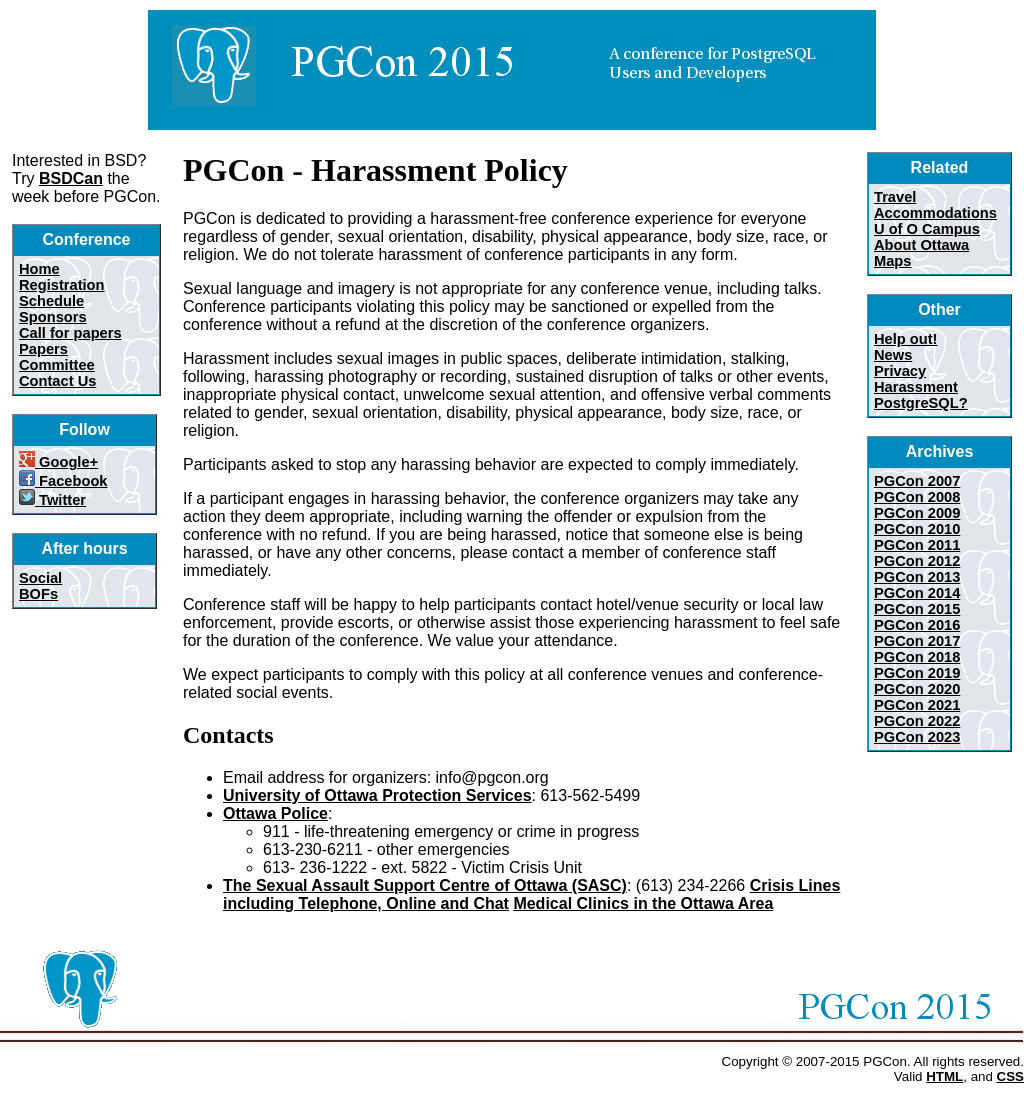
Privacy (900, 371)
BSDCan (71, 178)
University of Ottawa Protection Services (377, 795)
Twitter (52, 500)
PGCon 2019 (917, 673)
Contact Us (57, 381)
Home (39, 269)
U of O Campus (927, 229)
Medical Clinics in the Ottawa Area (643, 903)
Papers (43, 349)
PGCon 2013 (917, 577)
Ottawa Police (275, 813)
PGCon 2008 (917, 497)
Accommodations (935, 213)
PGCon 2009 (917, 513)
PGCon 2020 (917, 689)
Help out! (906, 339)
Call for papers (70, 333)
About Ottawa (921, 245)
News (893, 355)
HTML (944, 1076)
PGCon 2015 (917, 609)
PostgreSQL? (921, 403)
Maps (892, 261)
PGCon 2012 (917, 561)
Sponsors (53, 317)
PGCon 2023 (917, 737)
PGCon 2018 (917, 657)
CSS (1010, 1076)
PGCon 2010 (917, 529)
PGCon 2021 (917, 705)
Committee (57, 365)
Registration (62, 285)
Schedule (51, 301)
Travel (895, 197)
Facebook (63, 481)
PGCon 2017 (917, 641)
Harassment (916, 387)
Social (40, 578)
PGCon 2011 (917, 545)
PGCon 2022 (917, 721)
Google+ (58, 462)
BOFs (38, 594)
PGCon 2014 (917, 593)
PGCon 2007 (917, 481)
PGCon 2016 (917, 625)
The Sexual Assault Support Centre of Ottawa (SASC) (425, 885)
